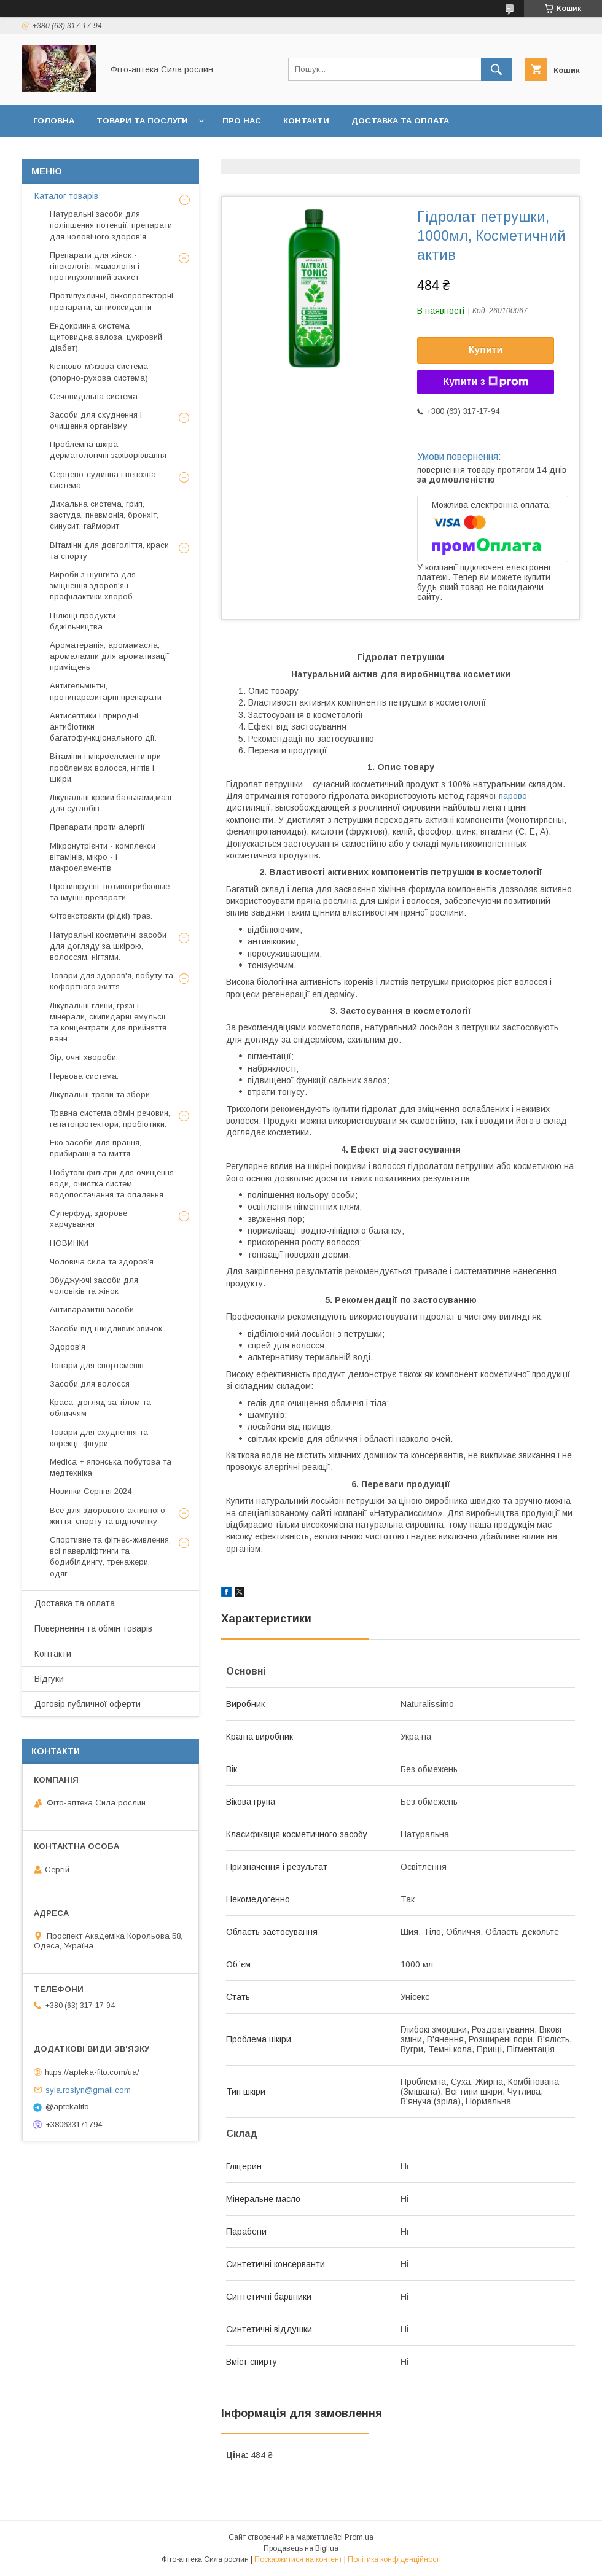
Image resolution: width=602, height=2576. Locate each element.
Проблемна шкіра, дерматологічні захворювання (108, 450)
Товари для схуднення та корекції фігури (99, 1438)
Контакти (306, 120)
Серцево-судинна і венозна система (103, 480)
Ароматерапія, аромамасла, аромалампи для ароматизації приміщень (110, 656)
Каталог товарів (66, 196)
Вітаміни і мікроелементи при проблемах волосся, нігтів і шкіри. (105, 767)
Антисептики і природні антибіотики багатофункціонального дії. (103, 726)
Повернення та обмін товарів (93, 1628)
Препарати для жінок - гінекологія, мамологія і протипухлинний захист (94, 266)
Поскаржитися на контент (298, 2559)
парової (514, 796)
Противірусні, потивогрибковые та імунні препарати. (110, 892)
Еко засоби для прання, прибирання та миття (95, 1148)
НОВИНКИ (69, 1243)
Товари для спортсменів (97, 1365)
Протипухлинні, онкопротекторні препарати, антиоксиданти (111, 301)
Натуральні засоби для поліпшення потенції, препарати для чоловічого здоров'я (111, 225)
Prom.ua (359, 2537)
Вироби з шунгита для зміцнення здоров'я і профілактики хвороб (93, 585)
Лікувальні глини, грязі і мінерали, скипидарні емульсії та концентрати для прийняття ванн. (108, 1022)
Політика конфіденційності (394, 2559)
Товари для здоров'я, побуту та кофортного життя (111, 981)
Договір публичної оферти (318, 152)
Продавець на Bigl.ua (301, 2548)
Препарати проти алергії (97, 826)
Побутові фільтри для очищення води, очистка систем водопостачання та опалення (112, 1183)
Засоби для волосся (90, 1383)
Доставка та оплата (400, 120)
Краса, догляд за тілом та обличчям (100, 1408)
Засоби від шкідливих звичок (106, 1328)
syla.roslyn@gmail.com (88, 2089)
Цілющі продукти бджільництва (82, 621)
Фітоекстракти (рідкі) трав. (101, 915)
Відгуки (212, 152)
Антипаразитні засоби (92, 1309)
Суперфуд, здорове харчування (88, 1218)
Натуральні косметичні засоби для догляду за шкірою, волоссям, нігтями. (108, 946)
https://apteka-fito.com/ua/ (92, 2072)
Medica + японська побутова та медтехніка (110, 1467)
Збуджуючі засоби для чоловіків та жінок (94, 1285)
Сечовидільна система (94, 396)
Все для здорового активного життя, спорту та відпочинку (107, 1516)
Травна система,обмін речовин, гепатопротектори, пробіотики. (110, 1118)
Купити (486, 349)
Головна (53, 120)
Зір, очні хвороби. (84, 1057)
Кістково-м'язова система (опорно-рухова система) (99, 372)
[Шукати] (496, 69)
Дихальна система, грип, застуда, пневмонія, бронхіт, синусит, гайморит (104, 515)
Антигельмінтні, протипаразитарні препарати (106, 691)
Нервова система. (84, 1076)
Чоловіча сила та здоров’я (102, 1261)
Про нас (241, 120)
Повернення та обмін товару (103, 152)
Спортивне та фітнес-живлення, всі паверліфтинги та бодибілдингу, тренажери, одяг (110, 1556)
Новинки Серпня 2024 (90, 1491)
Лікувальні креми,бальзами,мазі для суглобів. (110, 803)
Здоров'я (67, 1347)
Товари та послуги (142, 120)
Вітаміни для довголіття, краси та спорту (109, 550)
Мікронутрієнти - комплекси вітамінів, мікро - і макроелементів (102, 857)
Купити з (485, 381)
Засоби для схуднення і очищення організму (96, 420)
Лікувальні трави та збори (100, 1094)
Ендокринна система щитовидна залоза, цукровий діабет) (106, 336)
